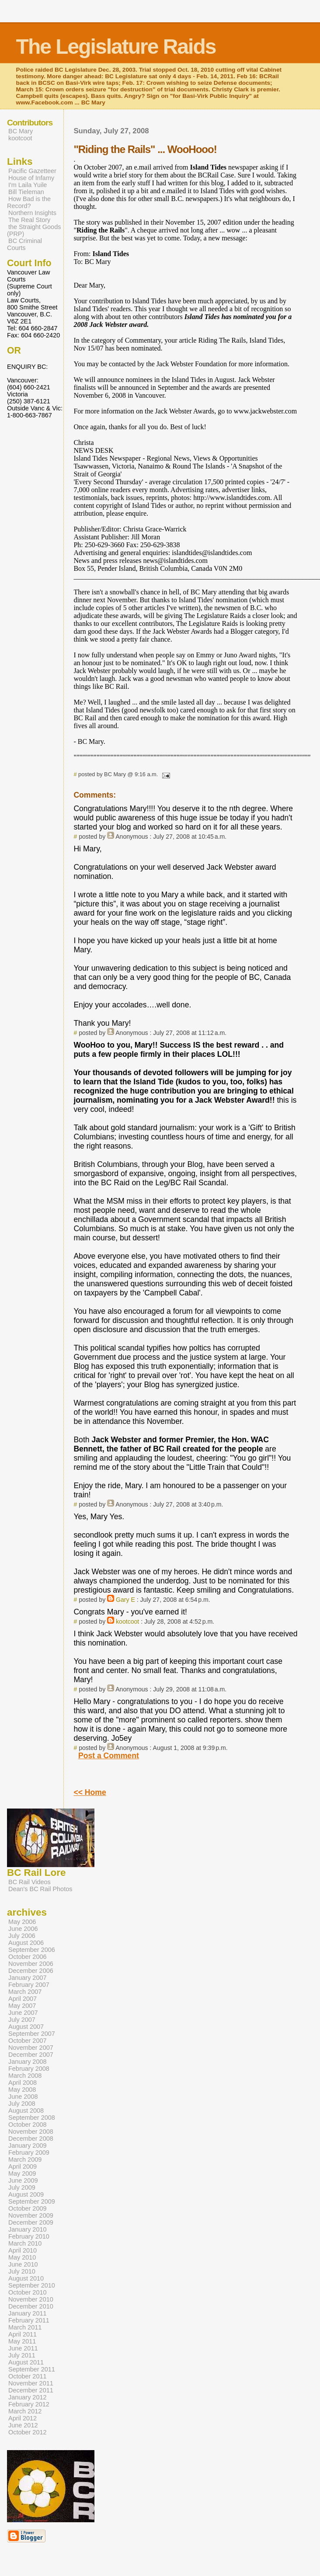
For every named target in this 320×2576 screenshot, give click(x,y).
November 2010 (30, 2299)
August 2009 (26, 2194)
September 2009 (31, 2201)
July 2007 (21, 2019)
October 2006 (27, 1956)
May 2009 (22, 2173)
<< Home (89, 1792)
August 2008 (26, 2110)
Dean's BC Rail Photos (40, 1888)
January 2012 (27, 2397)
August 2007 (26, 2026)
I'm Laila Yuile (27, 184)
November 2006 (30, 1963)
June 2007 (23, 2012)
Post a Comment (108, 1755)
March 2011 (25, 2327)
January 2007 (27, 1977)
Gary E (125, 1599)
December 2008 (30, 2138)
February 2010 (28, 2236)
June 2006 (23, 1928)
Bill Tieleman (26, 191)
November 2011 (30, 2383)
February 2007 (28, 1984)
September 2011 (31, 2369)
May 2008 (22, 2089)
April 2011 (22, 2334)
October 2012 (27, 2432)
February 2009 (28, 2152)
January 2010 (27, 2229)
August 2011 (26, 2362)
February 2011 (28, 2320)
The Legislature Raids (116, 46)
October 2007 (27, 2040)
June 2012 (23, 2425)
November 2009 (30, 2215)
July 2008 (21, 2103)
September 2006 (31, 1949)
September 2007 (31, 2033)
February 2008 (28, 2068)
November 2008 (30, 2131)
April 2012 (22, 2418)
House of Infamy (31, 177)
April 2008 (22, 2082)
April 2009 (22, 2166)
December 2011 (30, 2390)
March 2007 (25, 1991)
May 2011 (22, 2341)
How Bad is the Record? (29, 202)
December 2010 (30, 2306)
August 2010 (26, 2278)
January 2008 (27, 2061)
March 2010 (25, 2243)
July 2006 (21, 1935)
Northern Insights (32, 212)
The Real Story (29, 219)
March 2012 (25, 2411)
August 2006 (26, 1942)
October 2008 (27, 2124)
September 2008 (31, 2117)
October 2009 (27, 2208)
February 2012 (28, 2404)
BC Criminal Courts (24, 244)
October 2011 (27, 2376)
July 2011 (21, 2355)
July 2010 (21, 2271)
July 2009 (21, 2187)
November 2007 (30, 2047)
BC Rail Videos (29, 1881)
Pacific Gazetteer (32, 170)
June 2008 (23, 2096)
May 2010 (22, 2257)
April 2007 (22, 1998)
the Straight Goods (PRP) (34, 230)
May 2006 (22, 1921)
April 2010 (22, 2250)
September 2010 (31, 2285)
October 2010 (27, 2292)
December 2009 (30, 2222)
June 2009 (23, 2180)
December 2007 (30, 2054)
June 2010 (23, 2264)
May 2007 (22, 2005)
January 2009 (27, 2145)
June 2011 (23, 2348)
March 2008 (25, 2075)
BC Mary (20, 131)
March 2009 (25, 2159)
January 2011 (27, 2313)
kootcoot (127, 1621)
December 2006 (30, 1970)
